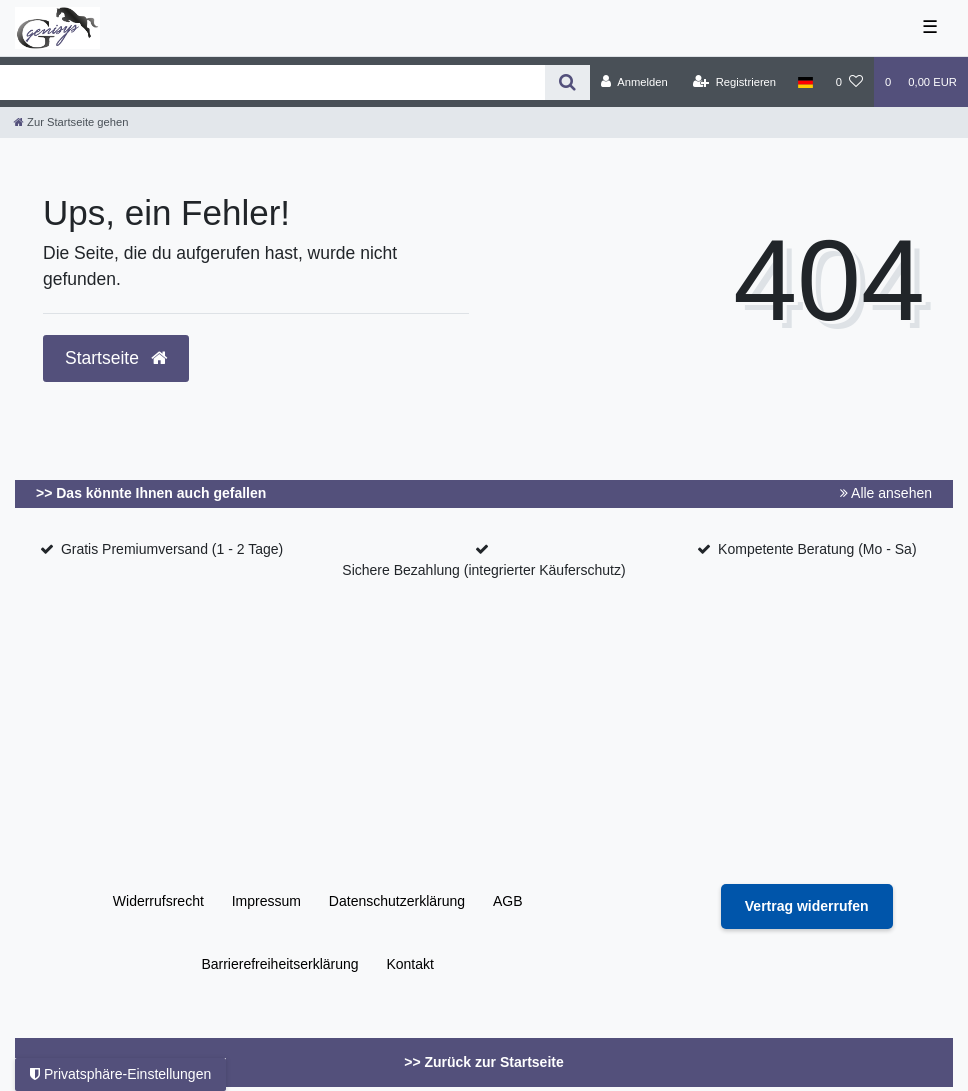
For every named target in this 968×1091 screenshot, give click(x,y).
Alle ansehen (886, 493)
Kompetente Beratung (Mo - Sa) (817, 549)
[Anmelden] (634, 82)
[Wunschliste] (849, 82)
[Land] (805, 82)
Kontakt (409, 964)
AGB (508, 901)
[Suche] (567, 82)
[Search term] (272, 82)
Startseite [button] (116, 358)
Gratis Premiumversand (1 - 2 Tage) (172, 549)
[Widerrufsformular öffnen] (807, 906)
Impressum (266, 901)
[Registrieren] (734, 82)
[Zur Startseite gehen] (71, 122)
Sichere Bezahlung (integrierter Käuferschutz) (483, 570)
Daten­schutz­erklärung (397, 901)
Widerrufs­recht (158, 901)
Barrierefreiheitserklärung (279, 964)
